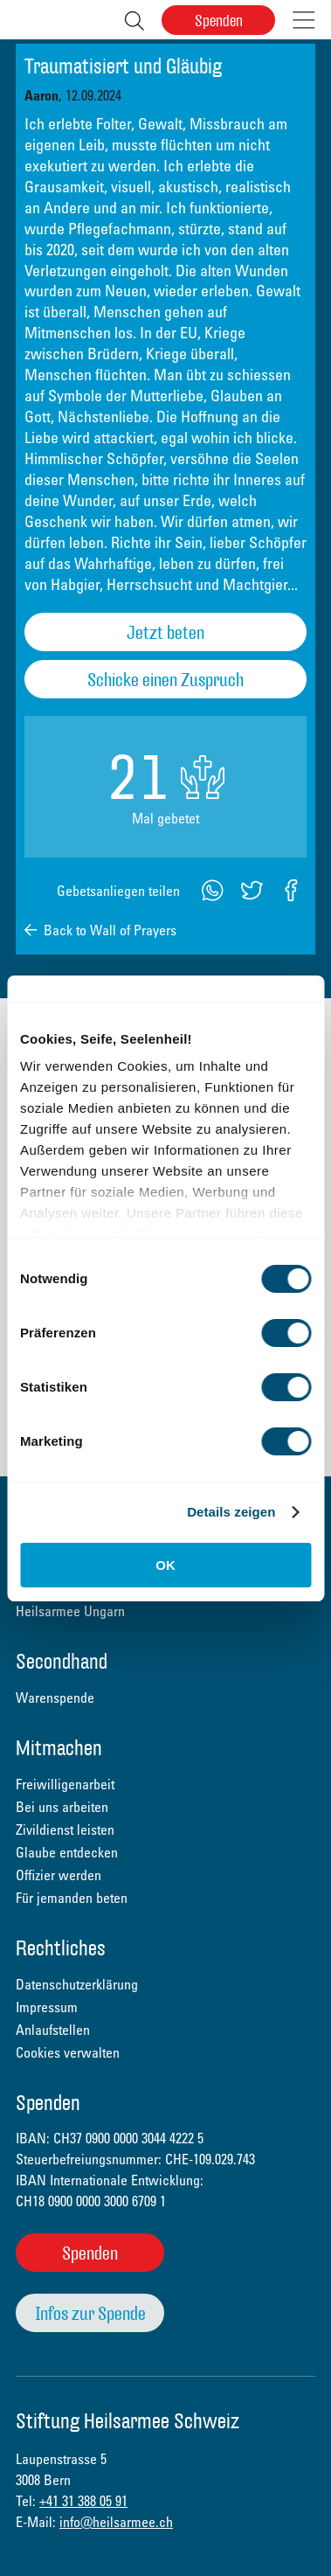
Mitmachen (59, 1749)
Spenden (219, 20)
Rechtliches (61, 1950)
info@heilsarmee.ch (116, 2522)
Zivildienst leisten (65, 1829)
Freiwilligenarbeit (65, 1784)
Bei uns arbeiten (62, 1807)
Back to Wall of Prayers (110, 930)
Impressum (47, 2007)
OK (165, 1565)
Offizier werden (58, 1875)
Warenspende (55, 1697)
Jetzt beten (165, 632)
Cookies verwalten (68, 2052)
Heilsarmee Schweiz (27, 19)
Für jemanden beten (72, 1897)
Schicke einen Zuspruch (165, 680)
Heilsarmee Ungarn (70, 1611)
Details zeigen (231, 1511)
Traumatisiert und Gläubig (123, 67)
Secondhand (61, 1663)
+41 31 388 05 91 (83, 2501)
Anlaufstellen (53, 2029)
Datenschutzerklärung (77, 1984)
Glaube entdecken (67, 1852)
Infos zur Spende (90, 2313)
